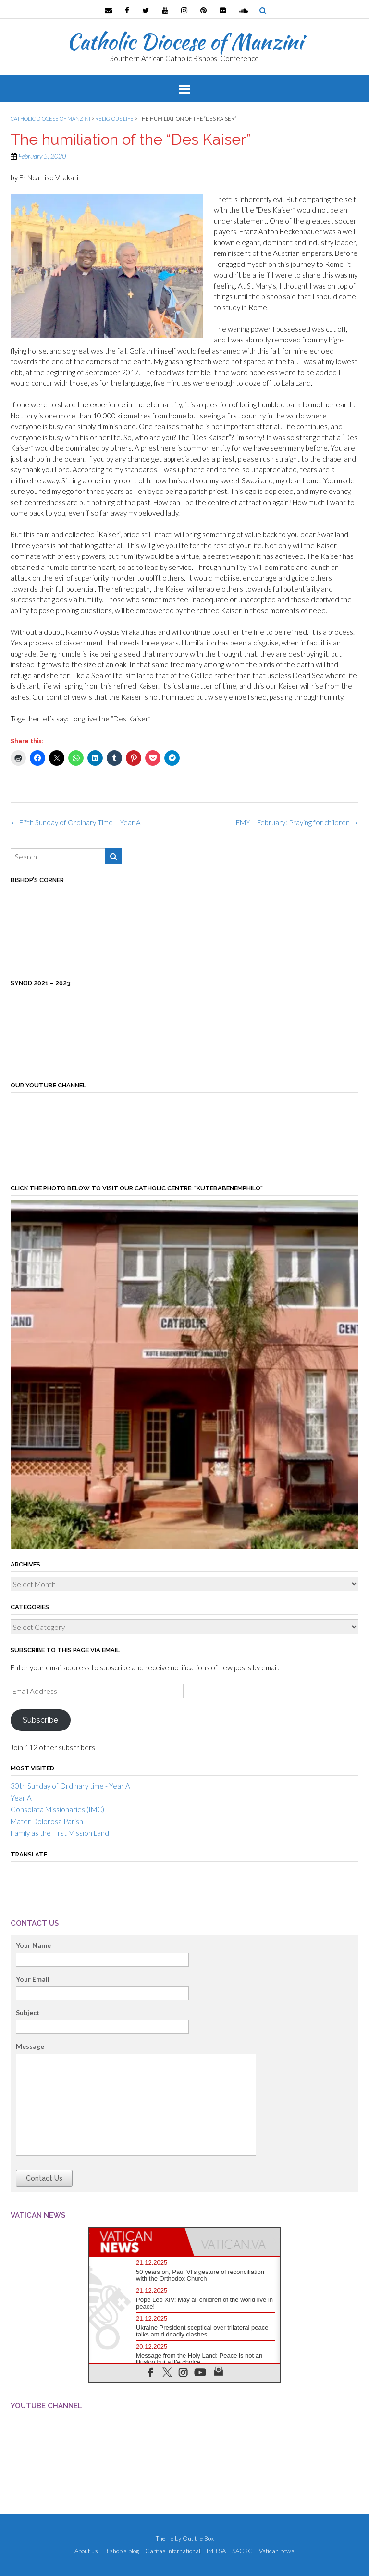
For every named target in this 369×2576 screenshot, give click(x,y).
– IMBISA (214, 2551)
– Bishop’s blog (119, 2551)
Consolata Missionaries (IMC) (57, 1809)
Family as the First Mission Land (60, 1833)
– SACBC (240, 2551)
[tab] (136, 2242)
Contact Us (44, 2178)
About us (86, 2551)
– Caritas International (170, 2551)
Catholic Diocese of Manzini (185, 41)
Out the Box (198, 2538)
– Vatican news (274, 2551)
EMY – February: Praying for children (297, 822)
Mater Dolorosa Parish (47, 1821)
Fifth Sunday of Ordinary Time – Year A (76, 822)
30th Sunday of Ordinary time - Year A (70, 1785)
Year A (21, 1797)
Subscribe (40, 1720)
